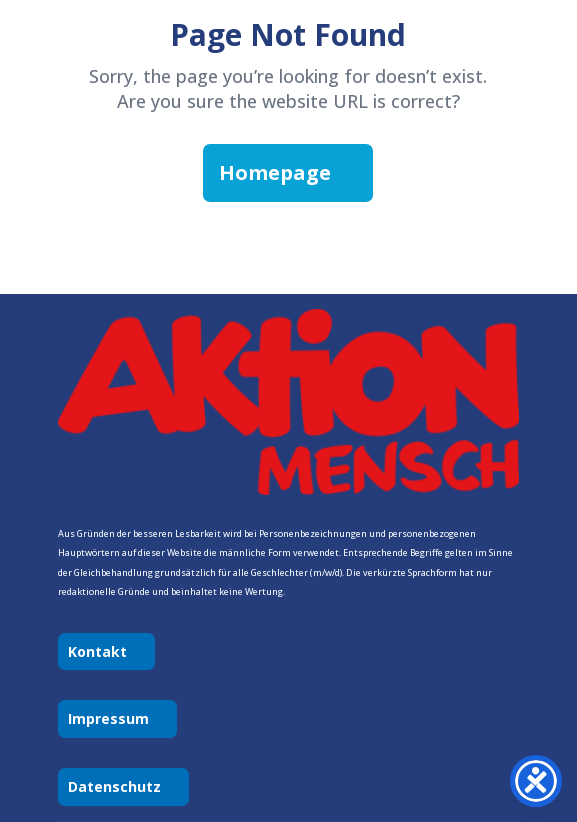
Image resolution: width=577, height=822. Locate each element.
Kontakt (97, 651)
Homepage (275, 172)
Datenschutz (114, 786)
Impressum (108, 718)
